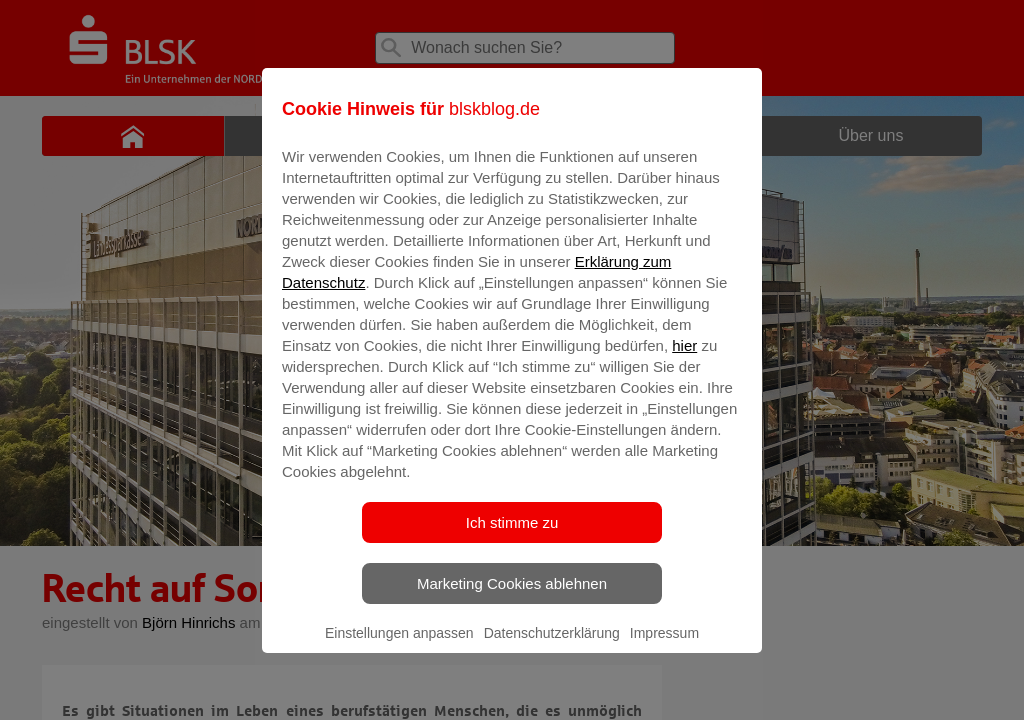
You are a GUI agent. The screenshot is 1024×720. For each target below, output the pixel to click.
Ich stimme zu (512, 536)
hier (684, 359)
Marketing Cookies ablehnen (512, 597)
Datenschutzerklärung (552, 647)
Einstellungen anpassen (399, 647)
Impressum (664, 647)
